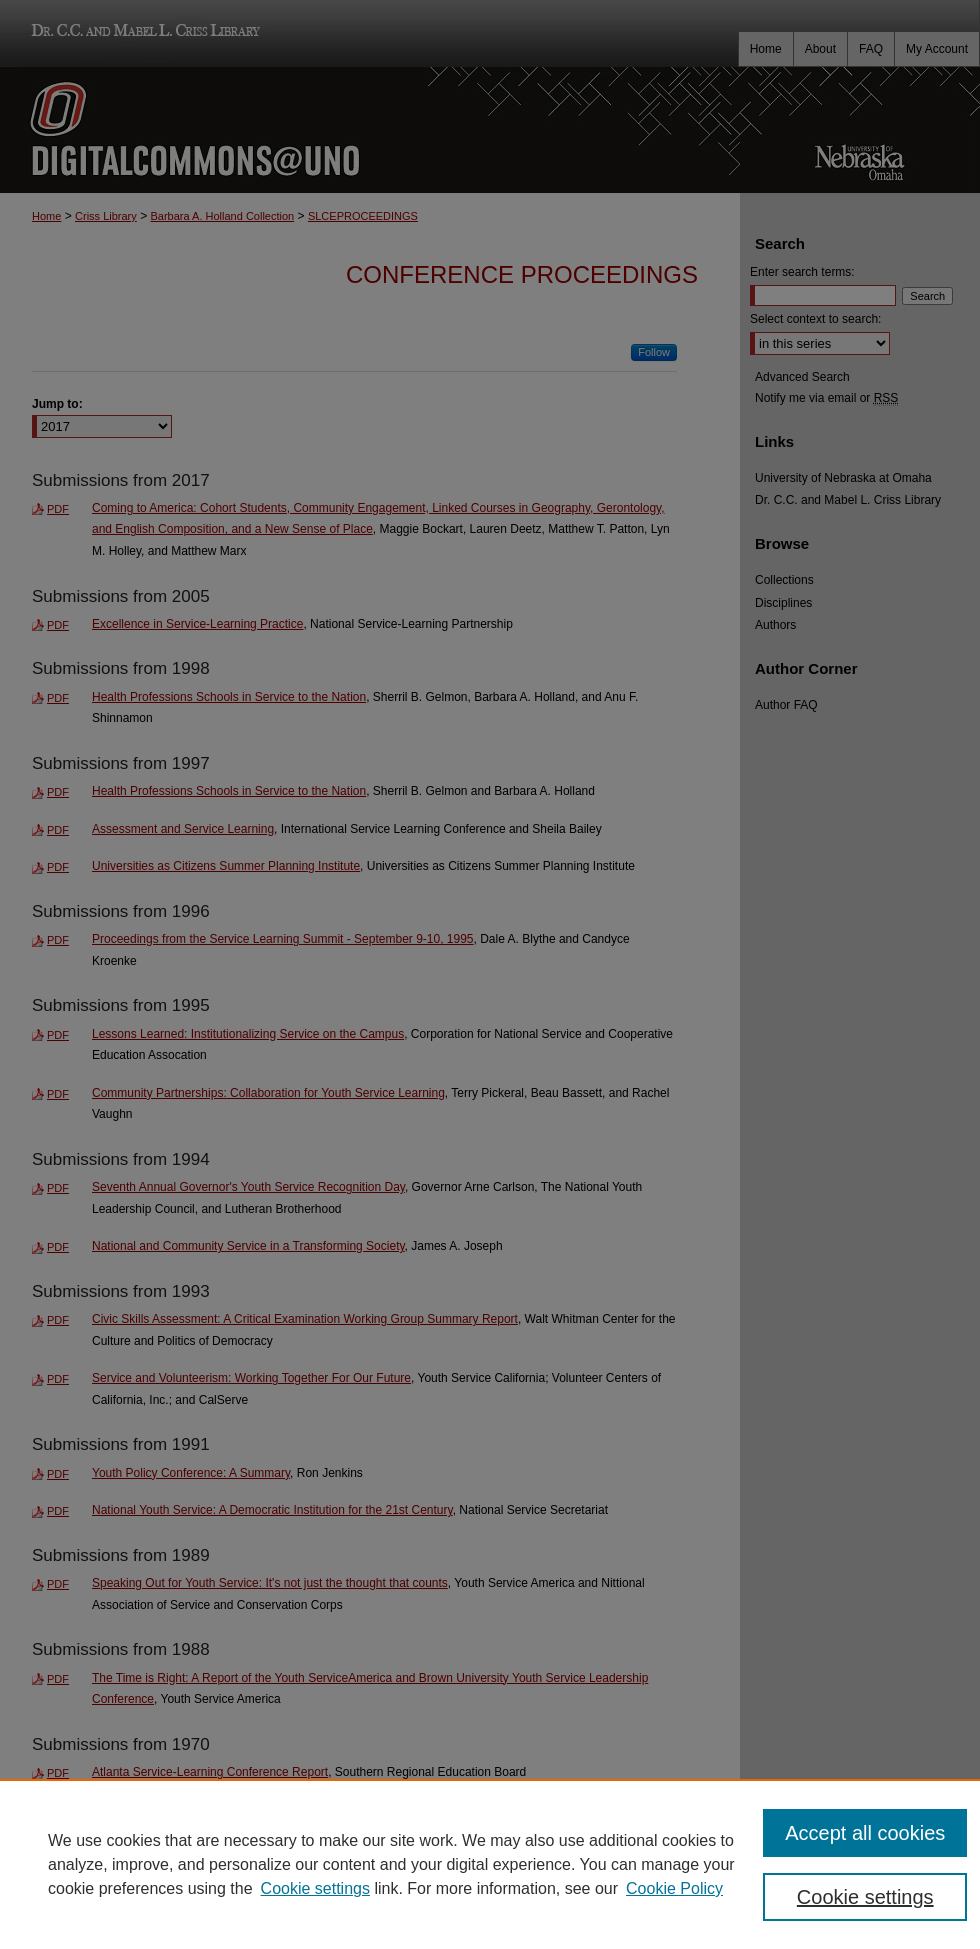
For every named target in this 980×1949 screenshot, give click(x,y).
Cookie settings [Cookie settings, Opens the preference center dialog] (865, 1897)
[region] (490, 1864)
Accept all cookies (865, 1833)
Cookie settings (315, 1888)
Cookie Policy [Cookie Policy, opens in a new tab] (674, 1888)
